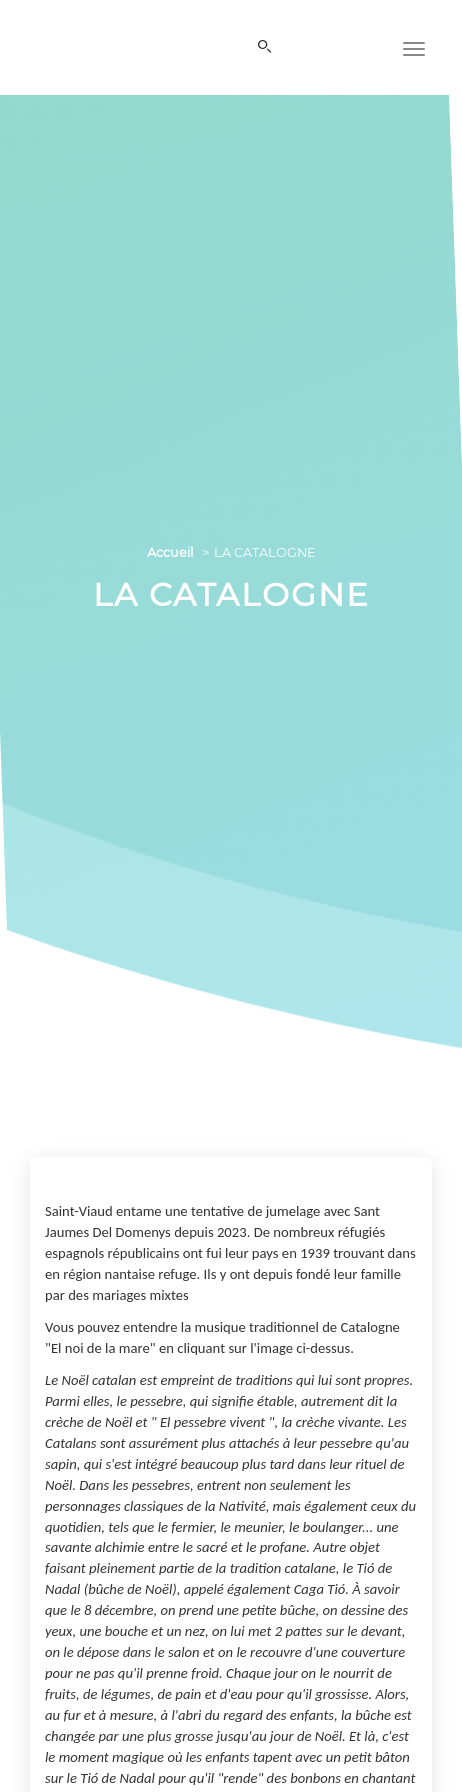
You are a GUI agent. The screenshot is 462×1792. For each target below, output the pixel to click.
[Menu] (414, 47)
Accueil (170, 552)
